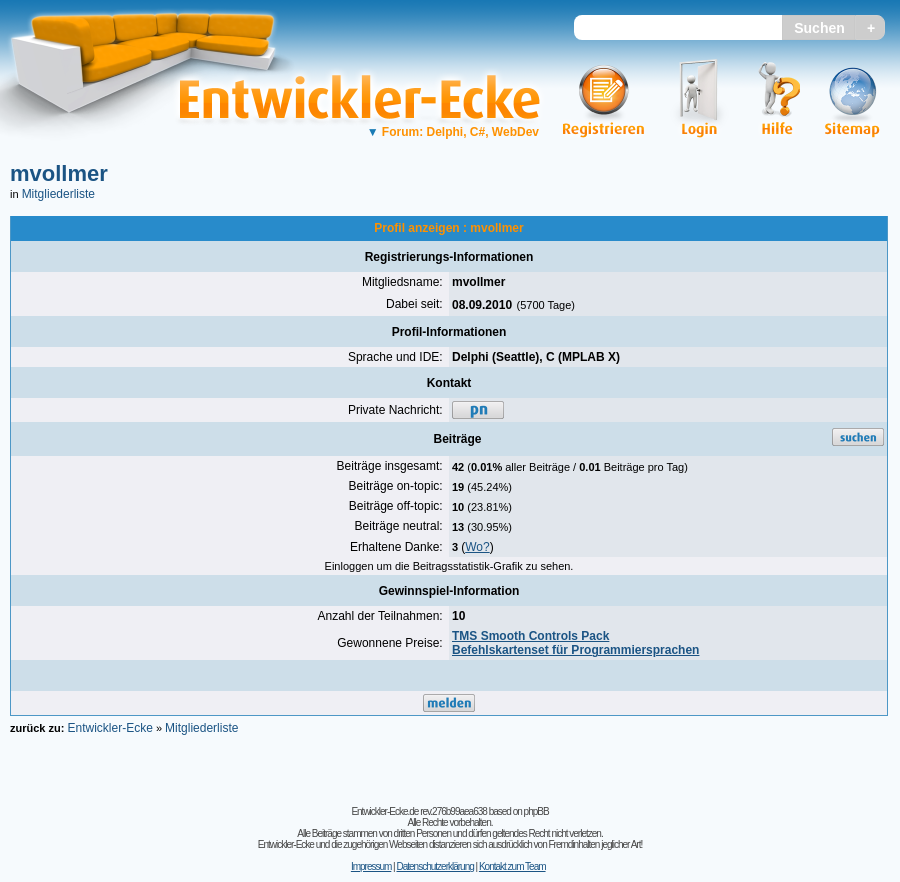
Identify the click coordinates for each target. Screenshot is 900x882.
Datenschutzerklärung (434, 866)
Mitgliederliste (58, 194)
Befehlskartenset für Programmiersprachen (575, 650)
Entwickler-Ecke (109, 728)
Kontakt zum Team (512, 866)
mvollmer (59, 173)
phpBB (536, 811)
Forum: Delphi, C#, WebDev (453, 132)
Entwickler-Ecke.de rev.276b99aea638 (418, 811)
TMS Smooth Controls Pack (530, 636)
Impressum (371, 866)
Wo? (477, 547)
